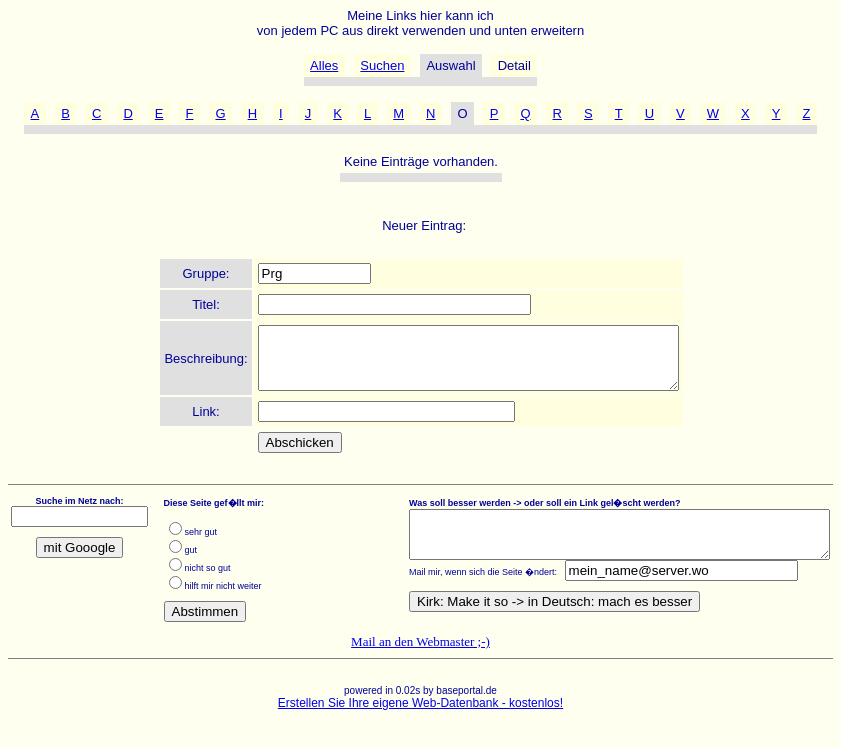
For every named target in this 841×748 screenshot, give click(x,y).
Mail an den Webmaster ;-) (420, 653)
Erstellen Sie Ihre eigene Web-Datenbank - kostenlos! (420, 715)
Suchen (382, 65)
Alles (324, 65)
